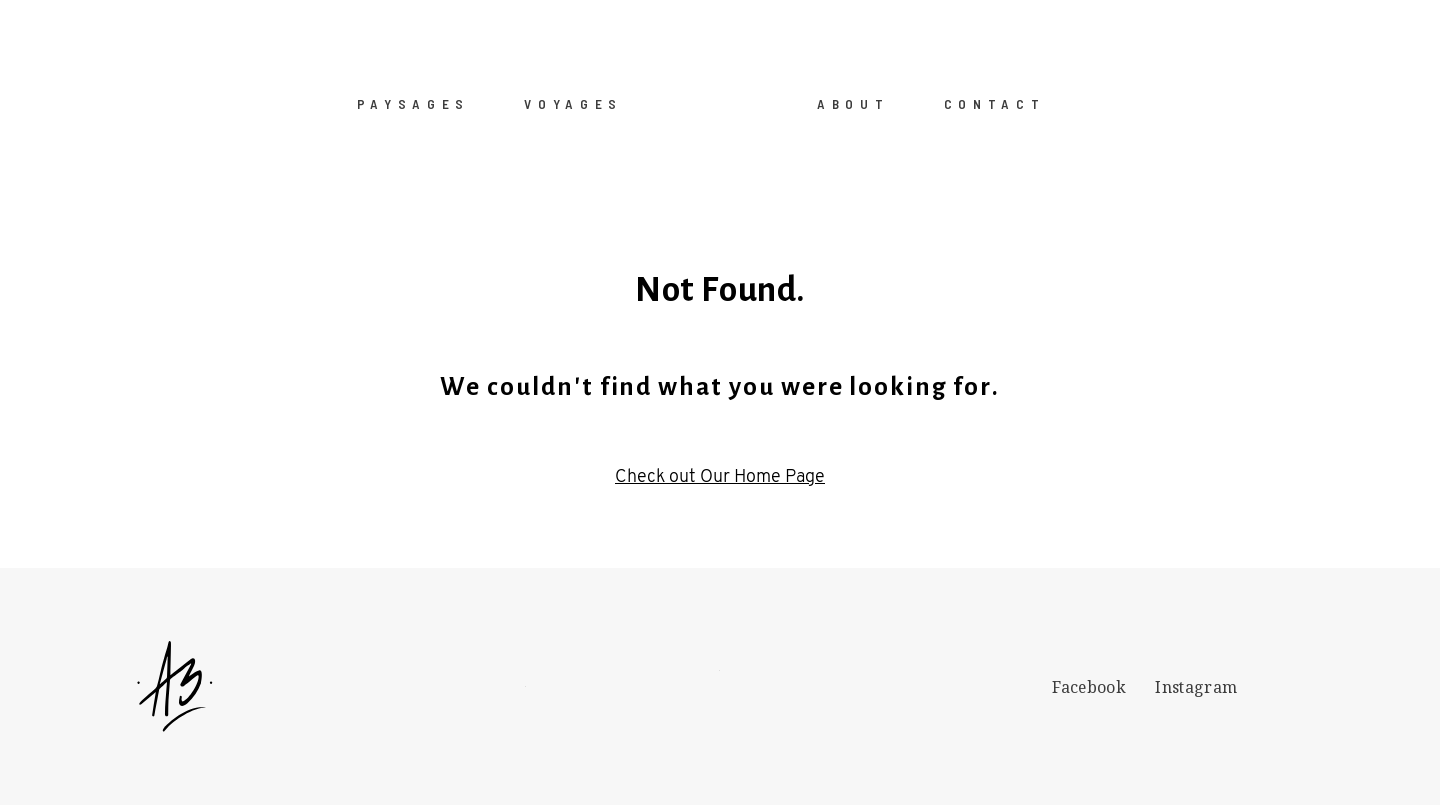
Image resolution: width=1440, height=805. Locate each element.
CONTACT (995, 103)
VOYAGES (573, 103)
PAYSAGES (413, 103)
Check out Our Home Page (720, 477)
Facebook (1089, 687)
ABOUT (853, 103)
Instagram (1196, 687)
